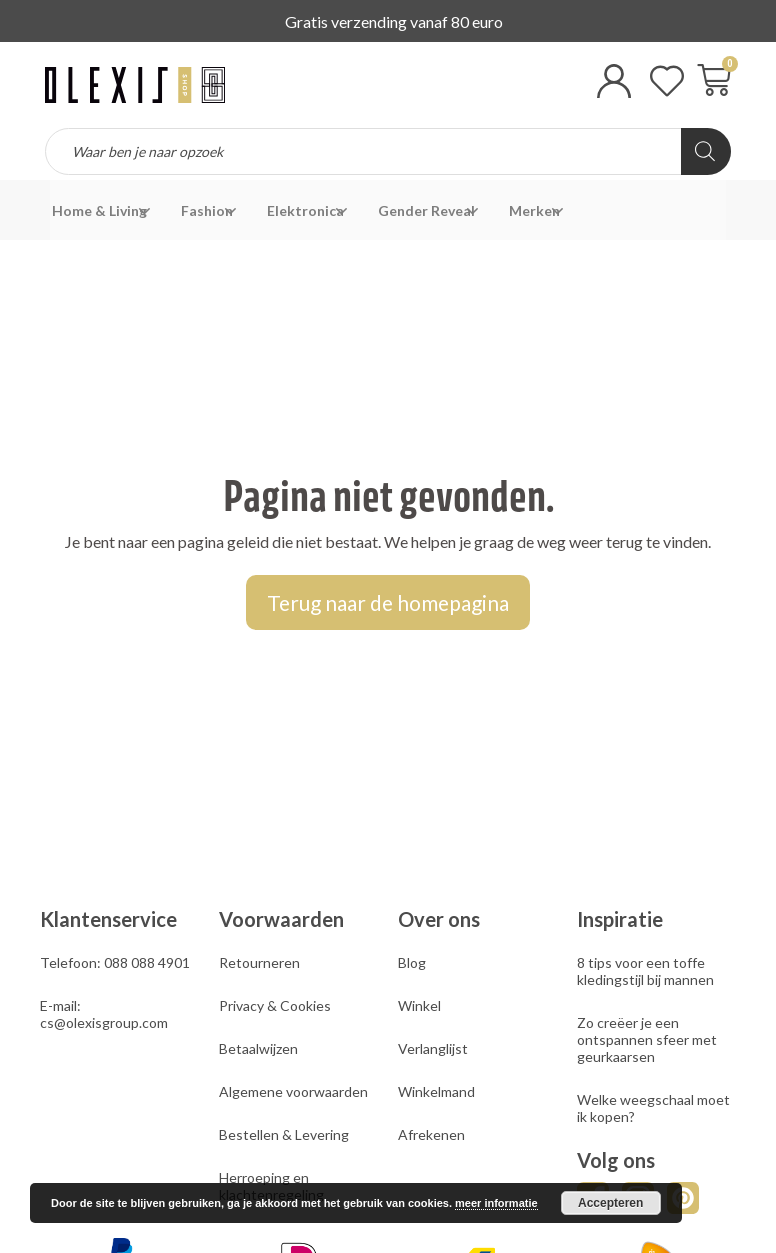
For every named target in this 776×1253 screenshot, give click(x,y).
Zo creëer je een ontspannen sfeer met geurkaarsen (647, 1039)
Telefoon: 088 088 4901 (115, 962)
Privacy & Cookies (275, 1005)
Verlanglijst (433, 1048)
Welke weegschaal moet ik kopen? (653, 1108)
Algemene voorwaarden (293, 1091)
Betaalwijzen (258, 1048)
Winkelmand (436, 1091)
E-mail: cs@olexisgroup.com (104, 1014)
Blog (412, 962)
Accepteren (610, 1203)
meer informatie (496, 1203)
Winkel (419, 1005)
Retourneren (259, 962)
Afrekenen (431, 1134)
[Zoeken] (706, 151)
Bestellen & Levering (284, 1134)
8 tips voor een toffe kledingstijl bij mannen (645, 971)
